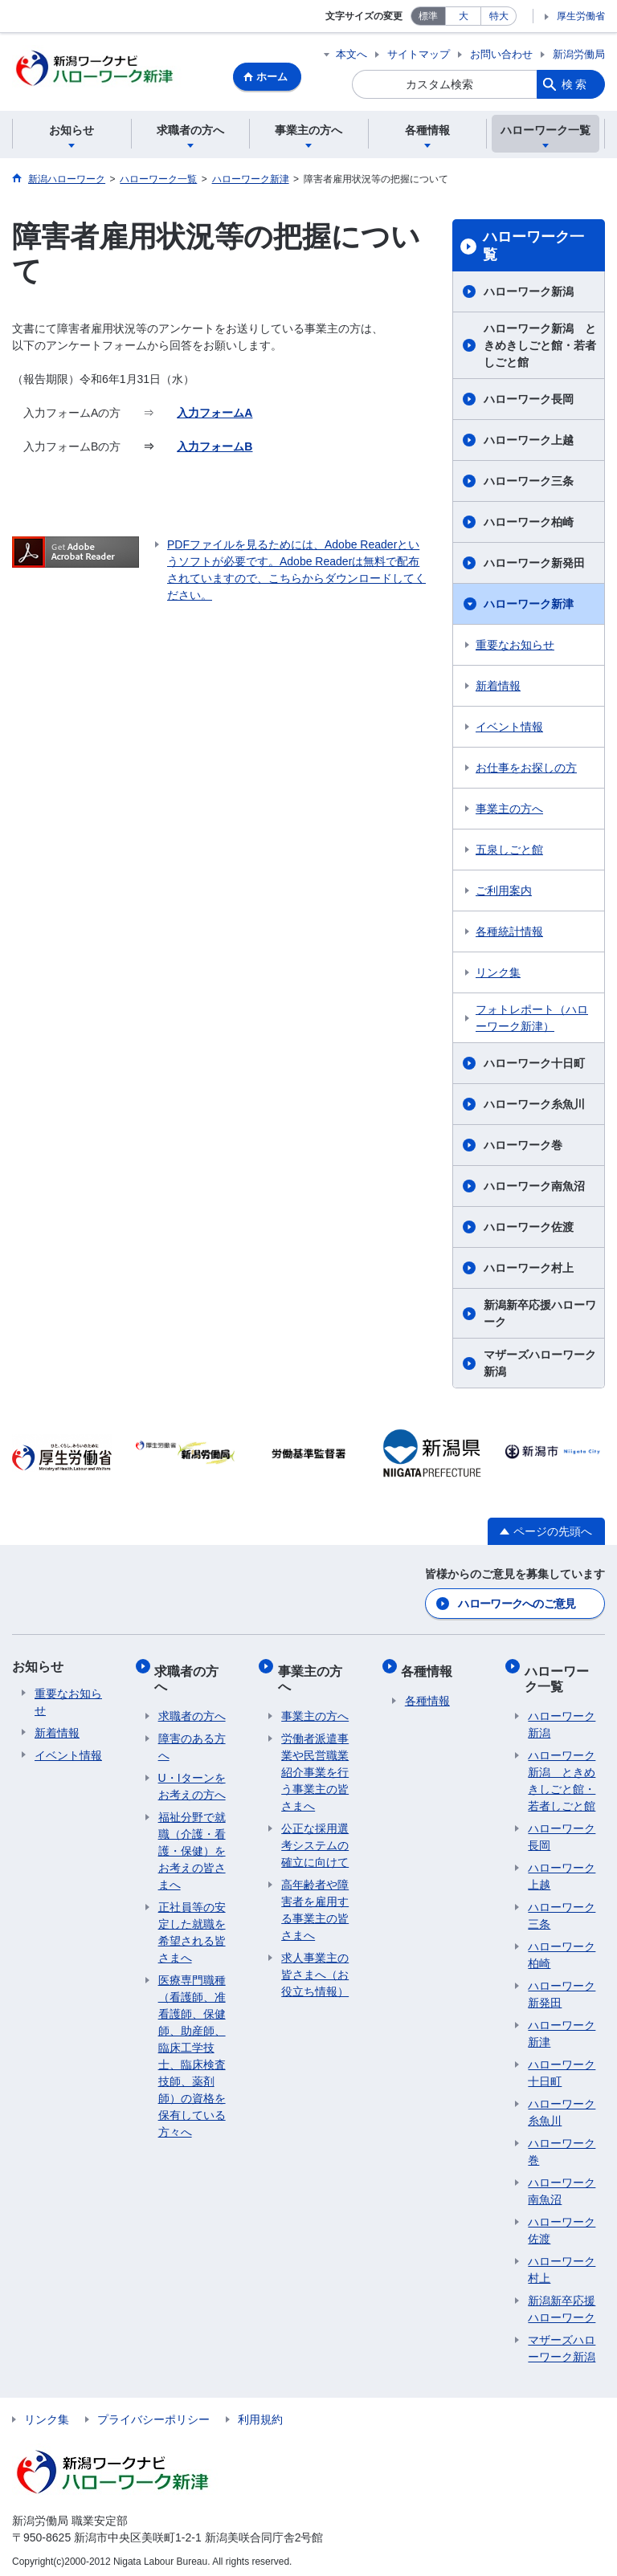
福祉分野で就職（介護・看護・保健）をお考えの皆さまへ (192, 1844)
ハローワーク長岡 (529, 401)
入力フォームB (214, 448)
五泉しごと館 (509, 852)
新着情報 (498, 688)
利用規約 (260, 2413)
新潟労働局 (579, 54)
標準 (428, 16)
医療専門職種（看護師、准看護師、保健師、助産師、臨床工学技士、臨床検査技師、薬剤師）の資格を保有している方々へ (192, 2049)
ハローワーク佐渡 (529, 1229)
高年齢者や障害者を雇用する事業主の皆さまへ (315, 1903)
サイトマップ (418, 54)
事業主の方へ (509, 811)
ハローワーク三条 (529, 483)
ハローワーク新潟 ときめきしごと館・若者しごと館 (540, 347)
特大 (499, 16)
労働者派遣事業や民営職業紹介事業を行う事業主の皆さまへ (315, 1766)
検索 (575, 84)
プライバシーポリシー (153, 2413)
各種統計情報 (509, 933)
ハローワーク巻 (523, 1147)
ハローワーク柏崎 (529, 524)
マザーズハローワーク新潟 (540, 1365)
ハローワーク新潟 (529, 293)
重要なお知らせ (515, 647)
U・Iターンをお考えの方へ (192, 1780)
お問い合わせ (501, 54)
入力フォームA (214, 415)
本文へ (351, 54)
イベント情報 (509, 729)
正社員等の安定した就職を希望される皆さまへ (192, 1926)
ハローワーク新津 (529, 606)
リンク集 (498, 974)
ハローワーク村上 (529, 1270)
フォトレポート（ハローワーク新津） (532, 1020)
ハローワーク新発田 (534, 565)
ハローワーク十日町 (534, 1065)
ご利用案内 (504, 893)
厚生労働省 (581, 16)
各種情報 (430, 1667)
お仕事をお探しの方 (526, 770)
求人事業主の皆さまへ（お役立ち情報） (315, 1968)
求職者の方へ (190, 1675)
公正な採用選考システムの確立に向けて (315, 1839)
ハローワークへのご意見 (516, 1604)
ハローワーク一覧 (533, 248)
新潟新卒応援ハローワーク (540, 1316)
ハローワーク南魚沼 (534, 1188)
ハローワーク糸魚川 (534, 1106)
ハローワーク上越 (529, 442)
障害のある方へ (192, 1740)
